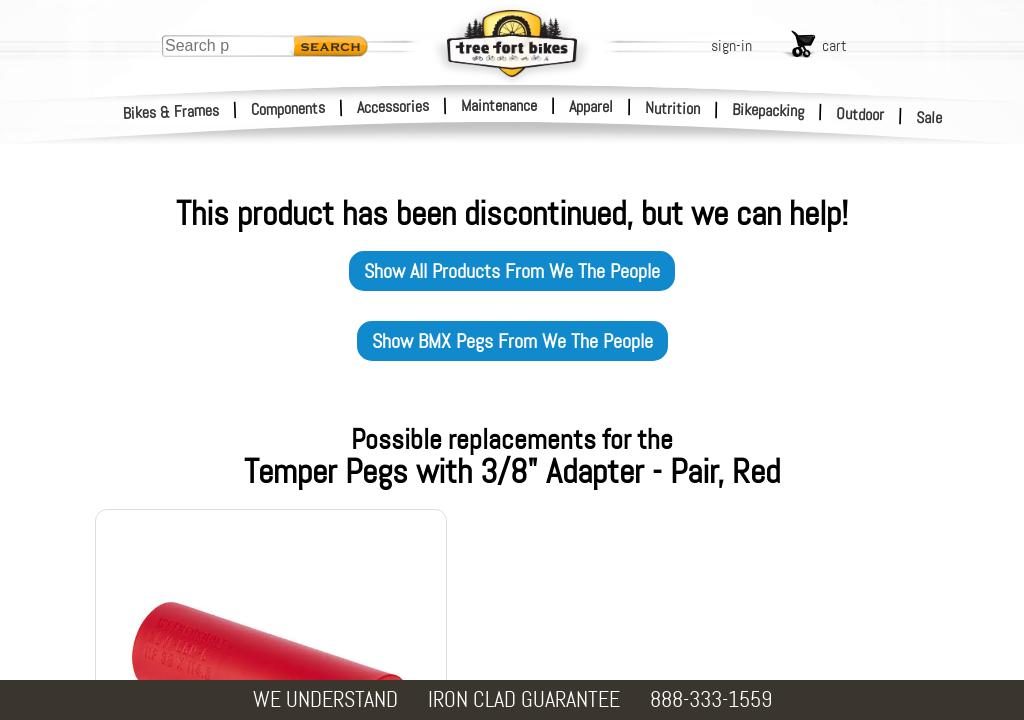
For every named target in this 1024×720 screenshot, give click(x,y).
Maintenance (499, 105)
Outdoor (860, 114)
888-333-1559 (711, 699)
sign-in (731, 45)
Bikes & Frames (171, 112)
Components (288, 108)
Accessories (393, 106)
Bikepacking (768, 110)
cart (834, 45)
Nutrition (672, 108)
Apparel (591, 106)
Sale (929, 118)
